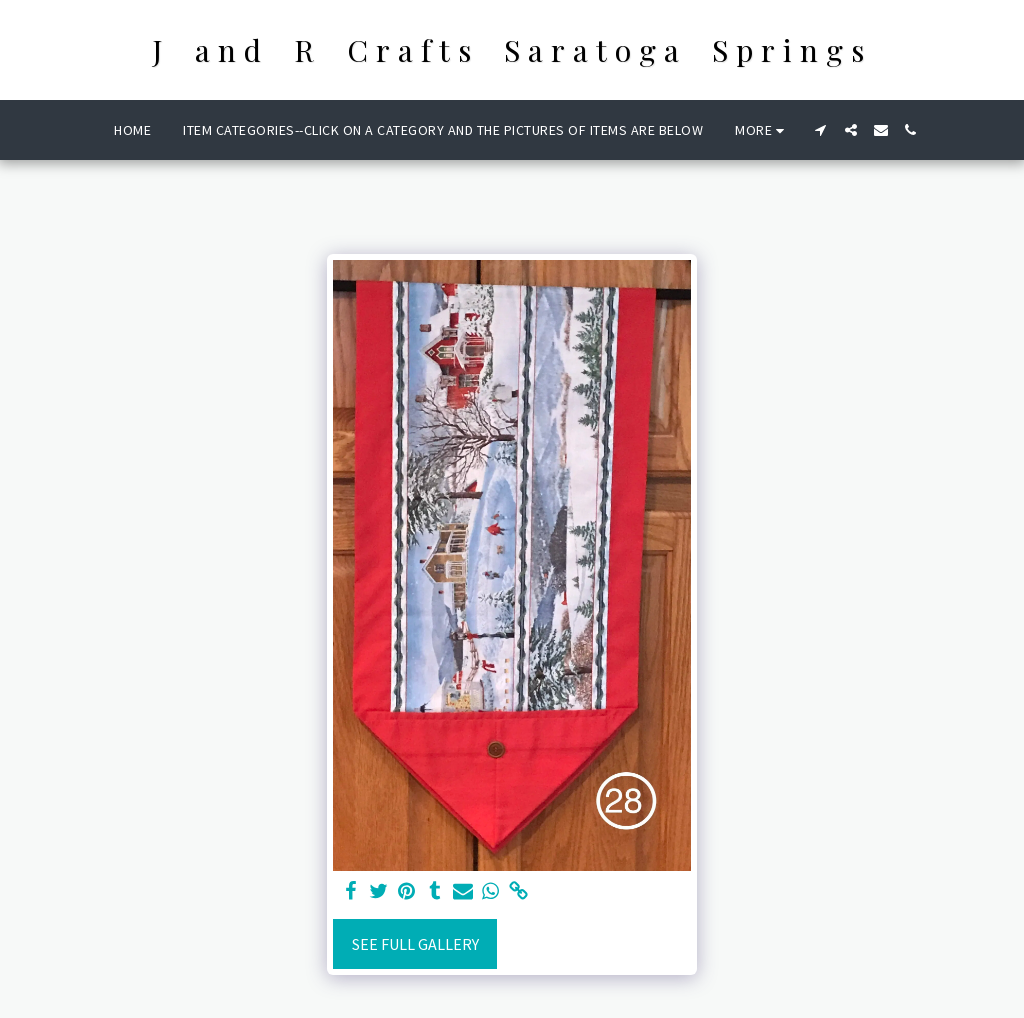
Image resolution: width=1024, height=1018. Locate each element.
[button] (821, 130)
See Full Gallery (415, 944)
